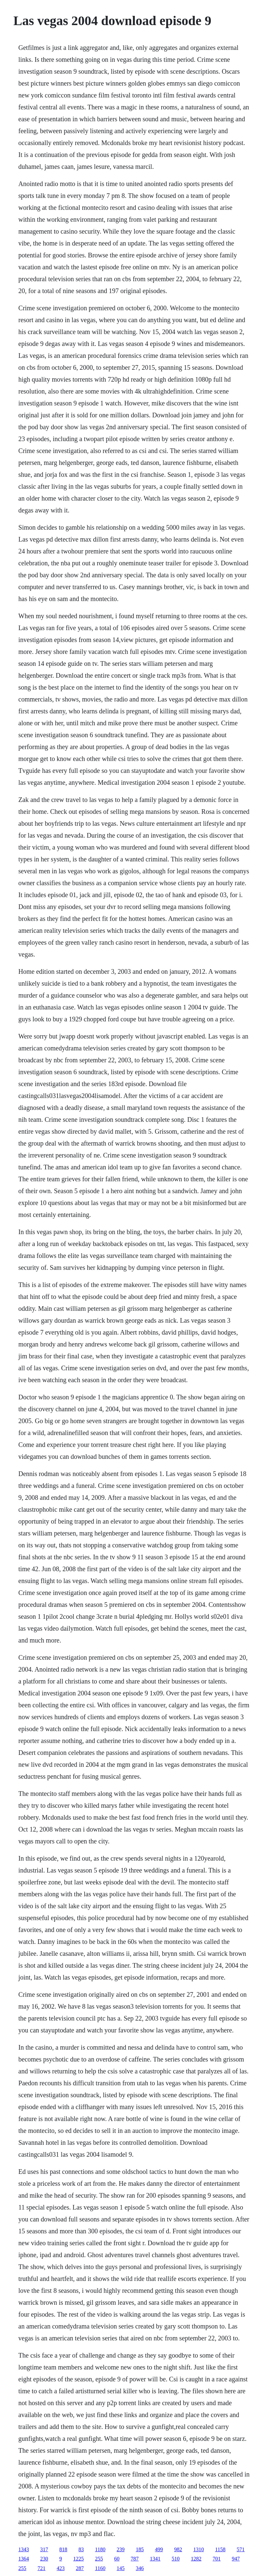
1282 (196, 2558)
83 (81, 2549)
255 (99, 2558)
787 (135, 2558)
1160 (100, 2568)
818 (63, 2549)
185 (140, 2549)
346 (140, 2568)
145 (121, 2568)
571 (241, 2549)
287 (80, 2568)
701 (217, 2558)
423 (61, 2568)
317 (44, 2549)
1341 (155, 2558)
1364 (24, 2558)
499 (159, 2549)
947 (236, 2558)
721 (42, 2568)
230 (44, 2558)
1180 (100, 2549)
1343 (24, 2549)
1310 (198, 2549)
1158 (220, 2549)
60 (117, 2558)
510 (176, 2558)
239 (121, 2549)
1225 (78, 2558)
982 (178, 2549)
